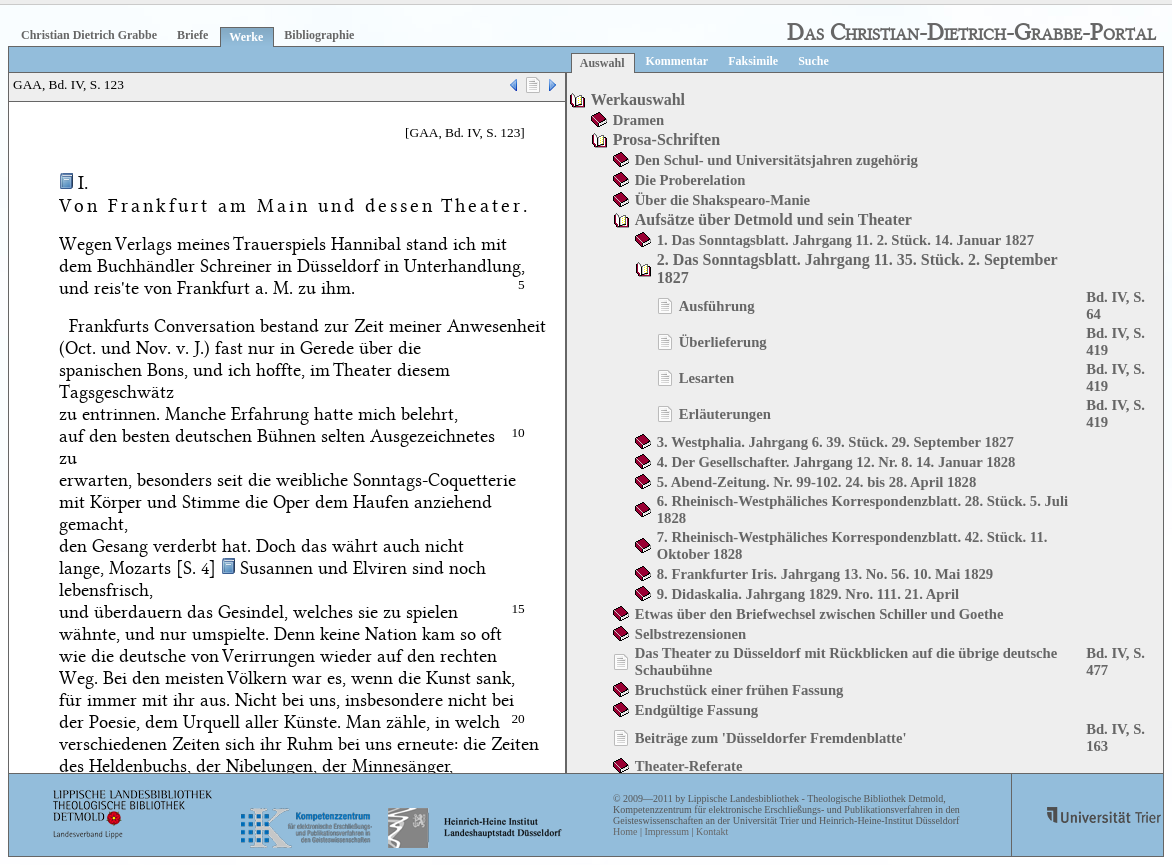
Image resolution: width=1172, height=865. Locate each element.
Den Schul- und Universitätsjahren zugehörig (776, 160)
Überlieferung (723, 342)
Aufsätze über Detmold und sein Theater (773, 219)
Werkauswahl (638, 99)
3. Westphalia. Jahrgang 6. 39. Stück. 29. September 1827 (835, 442)
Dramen (638, 120)
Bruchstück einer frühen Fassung (739, 690)
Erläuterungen (725, 414)
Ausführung (717, 306)
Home (625, 831)
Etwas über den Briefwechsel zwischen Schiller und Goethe (819, 614)
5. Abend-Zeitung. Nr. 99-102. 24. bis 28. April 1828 (817, 482)
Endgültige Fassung (696, 710)
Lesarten (706, 378)
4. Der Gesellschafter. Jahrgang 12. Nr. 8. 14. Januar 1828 (836, 462)
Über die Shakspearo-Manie (722, 200)
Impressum (666, 831)
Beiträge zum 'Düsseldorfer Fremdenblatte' (771, 738)
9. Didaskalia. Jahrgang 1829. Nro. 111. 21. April (808, 594)
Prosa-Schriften (666, 139)
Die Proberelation (690, 180)
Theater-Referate (689, 766)
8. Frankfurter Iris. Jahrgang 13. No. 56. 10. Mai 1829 (825, 574)
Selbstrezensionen (690, 634)
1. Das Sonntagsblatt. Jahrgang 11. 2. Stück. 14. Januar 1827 (845, 240)
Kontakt (712, 831)
